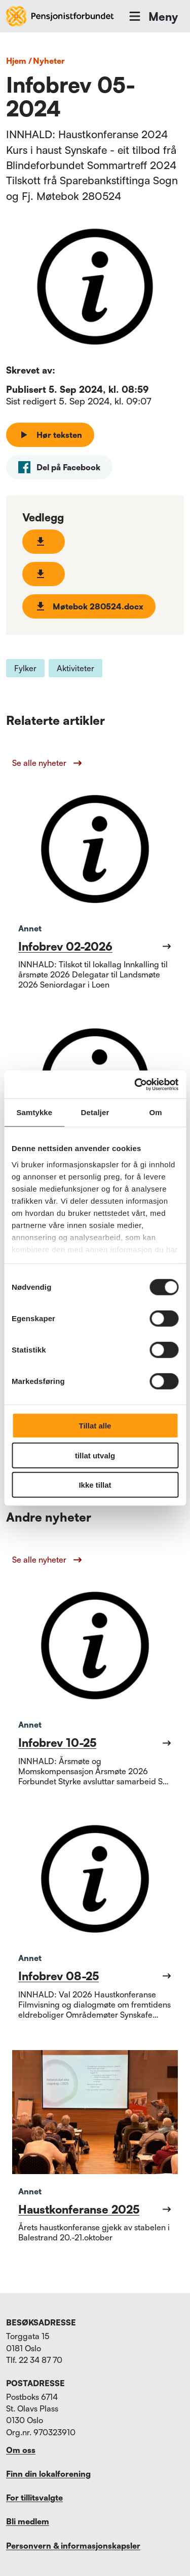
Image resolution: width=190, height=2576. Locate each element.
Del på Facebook (59, 467)
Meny (152, 16)
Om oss (20, 2450)
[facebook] (59, 467)
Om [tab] (155, 1112)
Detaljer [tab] (95, 1112)
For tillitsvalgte (34, 2497)
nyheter (49, 61)
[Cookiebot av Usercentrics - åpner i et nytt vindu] (135, 1084)
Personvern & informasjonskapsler (73, 2546)
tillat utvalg (95, 1455)
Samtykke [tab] (34, 1112)
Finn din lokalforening (48, 2474)
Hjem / (19, 61)
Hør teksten (50, 435)
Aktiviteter (75, 668)
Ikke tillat (95, 1485)
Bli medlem (27, 2521)
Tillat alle (95, 1425)
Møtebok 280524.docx (88, 606)
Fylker (25, 668)
